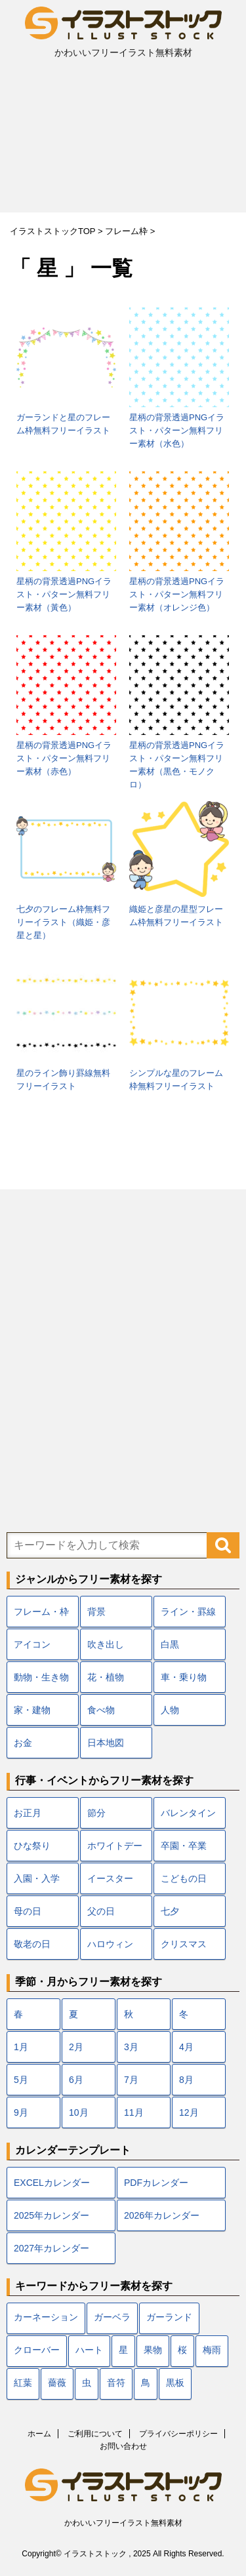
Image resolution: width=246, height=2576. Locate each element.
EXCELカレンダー (52, 2182)
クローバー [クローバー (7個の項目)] (37, 2351)
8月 (186, 2079)
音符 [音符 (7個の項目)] (116, 2383)
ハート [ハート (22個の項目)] (89, 2351)
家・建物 (32, 1710)
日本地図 (105, 1742)
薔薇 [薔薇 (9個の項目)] (57, 2383)
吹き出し (105, 1644)
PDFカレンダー (156, 2182)
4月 (186, 2047)
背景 (96, 1611)
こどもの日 (184, 1878)
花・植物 (105, 1677)
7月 (131, 2079)
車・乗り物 (184, 1677)
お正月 (27, 1813)
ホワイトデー (114, 1845)
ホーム (39, 2433)
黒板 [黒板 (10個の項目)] (175, 2383)
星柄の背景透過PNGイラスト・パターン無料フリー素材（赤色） (64, 758)
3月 (131, 2047)
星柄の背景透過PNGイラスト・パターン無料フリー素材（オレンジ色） (176, 594)
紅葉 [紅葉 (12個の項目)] (23, 2383)
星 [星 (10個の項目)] (123, 2351)
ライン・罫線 (188, 1611)
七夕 (170, 1911)
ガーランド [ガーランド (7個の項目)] (169, 2318)
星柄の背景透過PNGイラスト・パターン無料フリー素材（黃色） (64, 594)
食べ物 (101, 1710)
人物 (170, 1710)
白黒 (170, 1644)
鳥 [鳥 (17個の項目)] (145, 2383)
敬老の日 (32, 1944)
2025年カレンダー (51, 2215)
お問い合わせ (123, 2446)
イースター (110, 1878)
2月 (76, 2047)
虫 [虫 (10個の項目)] (86, 2383)
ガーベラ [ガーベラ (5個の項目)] (112, 2318)
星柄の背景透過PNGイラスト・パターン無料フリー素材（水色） (176, 430)
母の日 (27, 1911)
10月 (79, 2112)
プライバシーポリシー (178, 2433)
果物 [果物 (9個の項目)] (153, 2351)
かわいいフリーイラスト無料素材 (123, 2522)
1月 (21, 2047)
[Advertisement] (123, 140)
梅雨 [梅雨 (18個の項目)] (212, 2351)
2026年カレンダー (161, 2215)
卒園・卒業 (184, 1845)
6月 (76, 2079)
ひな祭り (32, 1845)
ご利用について (95, 2433)
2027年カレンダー (51, 2248)
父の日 (101, 1911)
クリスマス (184, 1944)
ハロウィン (110, 1944)
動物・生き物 (41, 1677)
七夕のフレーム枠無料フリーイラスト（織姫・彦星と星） (63, 922)
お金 (23, 1742)
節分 (96, 1813)
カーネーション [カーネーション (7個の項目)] (46, 2318)
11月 (134, 2112)
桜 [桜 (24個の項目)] (182, 2351)
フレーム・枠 (41, 1611)
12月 (189, 2112)
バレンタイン (188, 1813)
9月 (21, 2112)
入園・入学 (37, 1878)
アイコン (32, 1644)
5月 (21, 2079)
